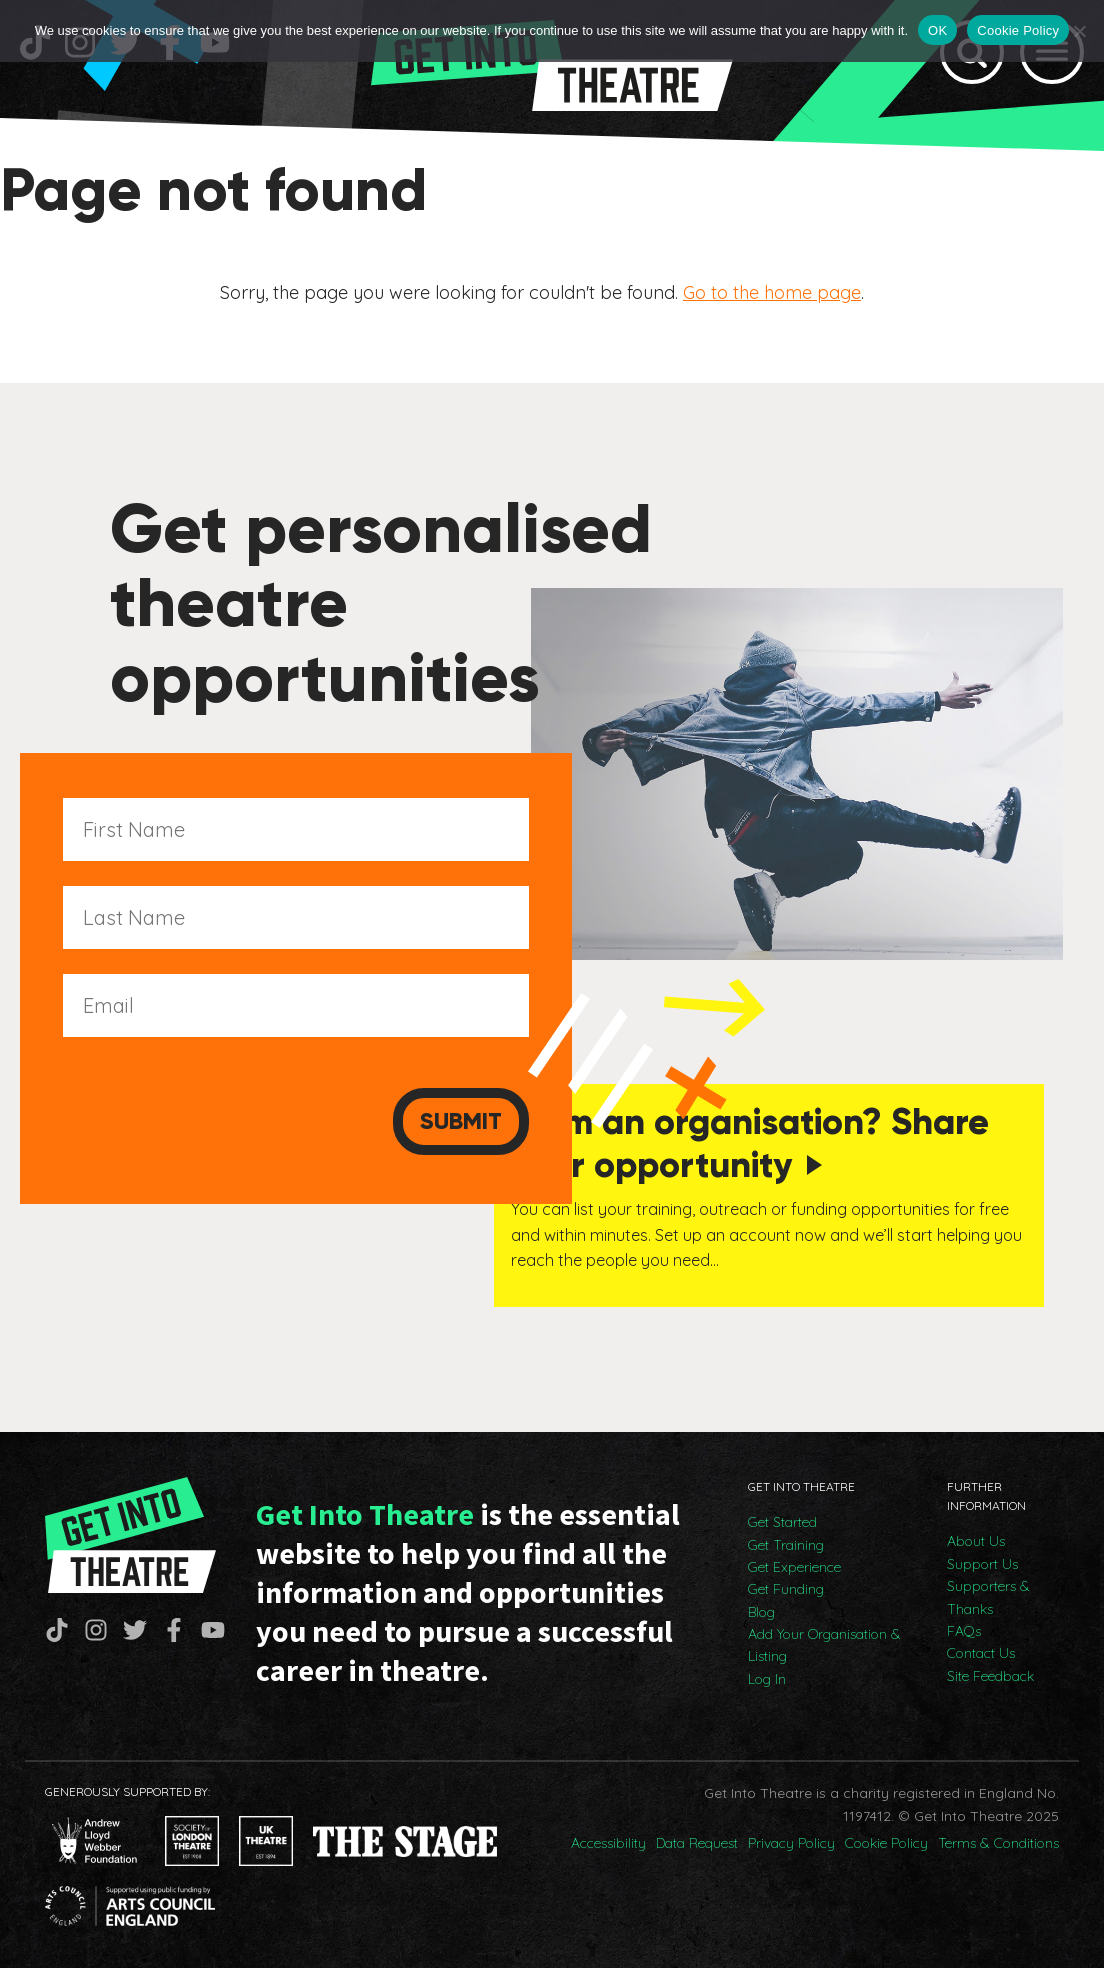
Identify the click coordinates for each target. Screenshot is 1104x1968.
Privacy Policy (791, 1839)
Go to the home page (772, 291)
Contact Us (981, 1649)
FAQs (964, 1627)
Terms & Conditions (998, 1839)
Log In (767, 1675)
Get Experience (794, 1563)
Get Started (782, 1518)
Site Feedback (990, 1672)
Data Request (697, 1839)
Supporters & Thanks (988, 1593)
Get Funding (786, 1586)
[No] (1079, 31)
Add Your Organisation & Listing (824, 1641)
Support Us (982, 1560)
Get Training (786, 1541)
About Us (976, 1538)
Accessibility (608, 1839)
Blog (761, 1608)
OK (937, 30)
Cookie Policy (886, 1839)
